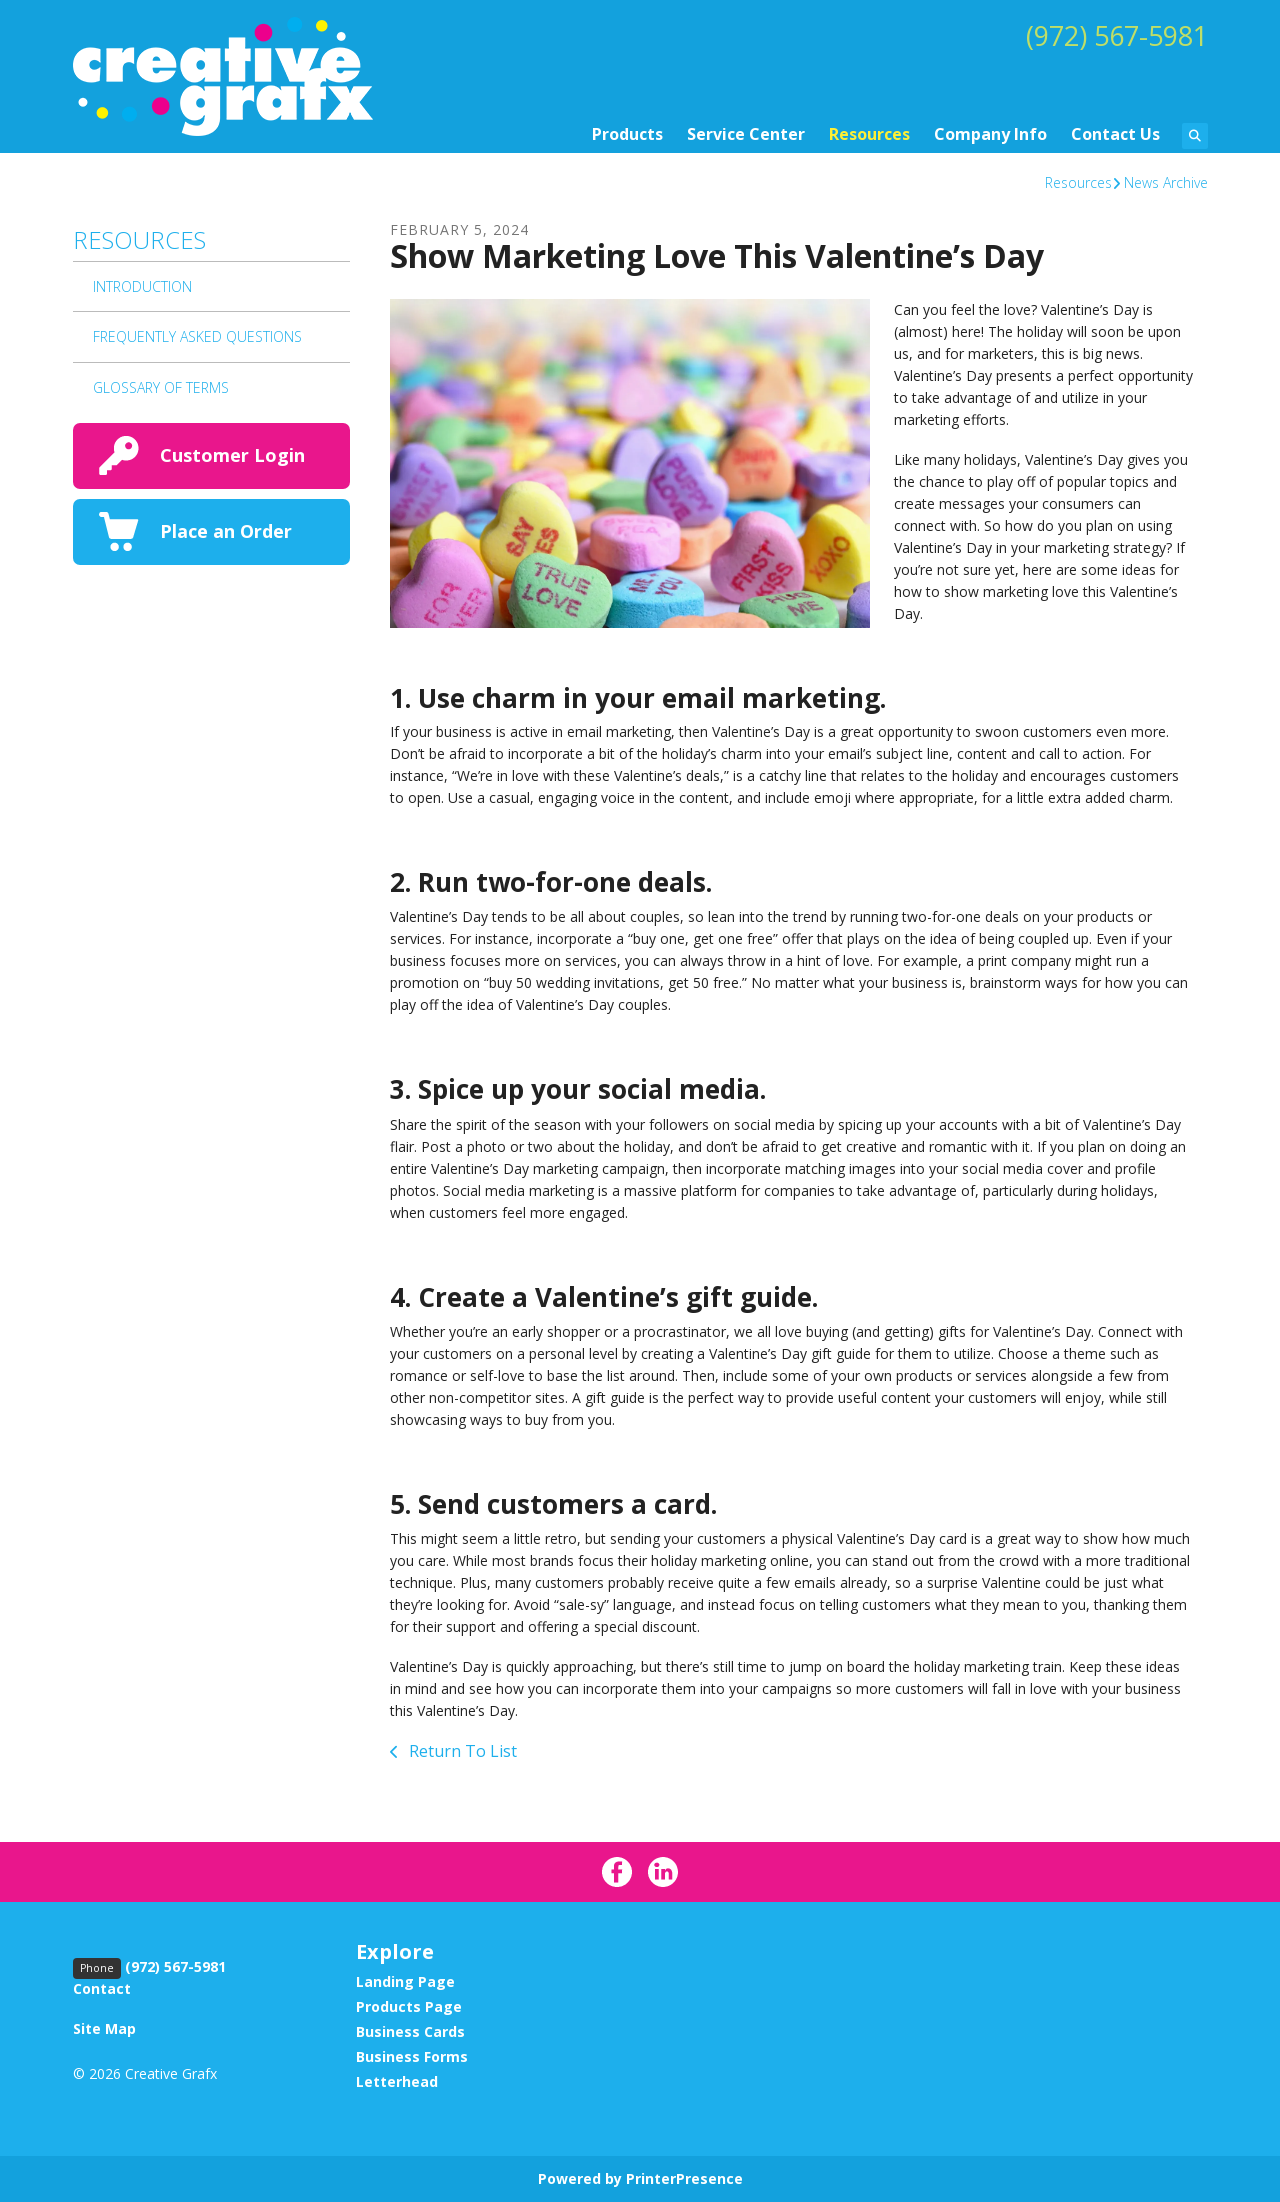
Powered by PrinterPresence (640, 2178)
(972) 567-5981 (1112, 35)
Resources (869, 134)
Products (627, 134)
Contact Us (1115, 134)
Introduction (142, 286)
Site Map (104, 2028)
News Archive (1166, 182)
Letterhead (397, 2081)
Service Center (746, 134)
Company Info (990, 134)
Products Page (409, 2006)
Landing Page (405, 1981)
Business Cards (410, 2031)
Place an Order (226, 531)
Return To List (461, 1751)
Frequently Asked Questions (197, 336)
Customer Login (232, 455)
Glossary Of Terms (161, 387)
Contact (102, 1988)
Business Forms (412, 2056)
